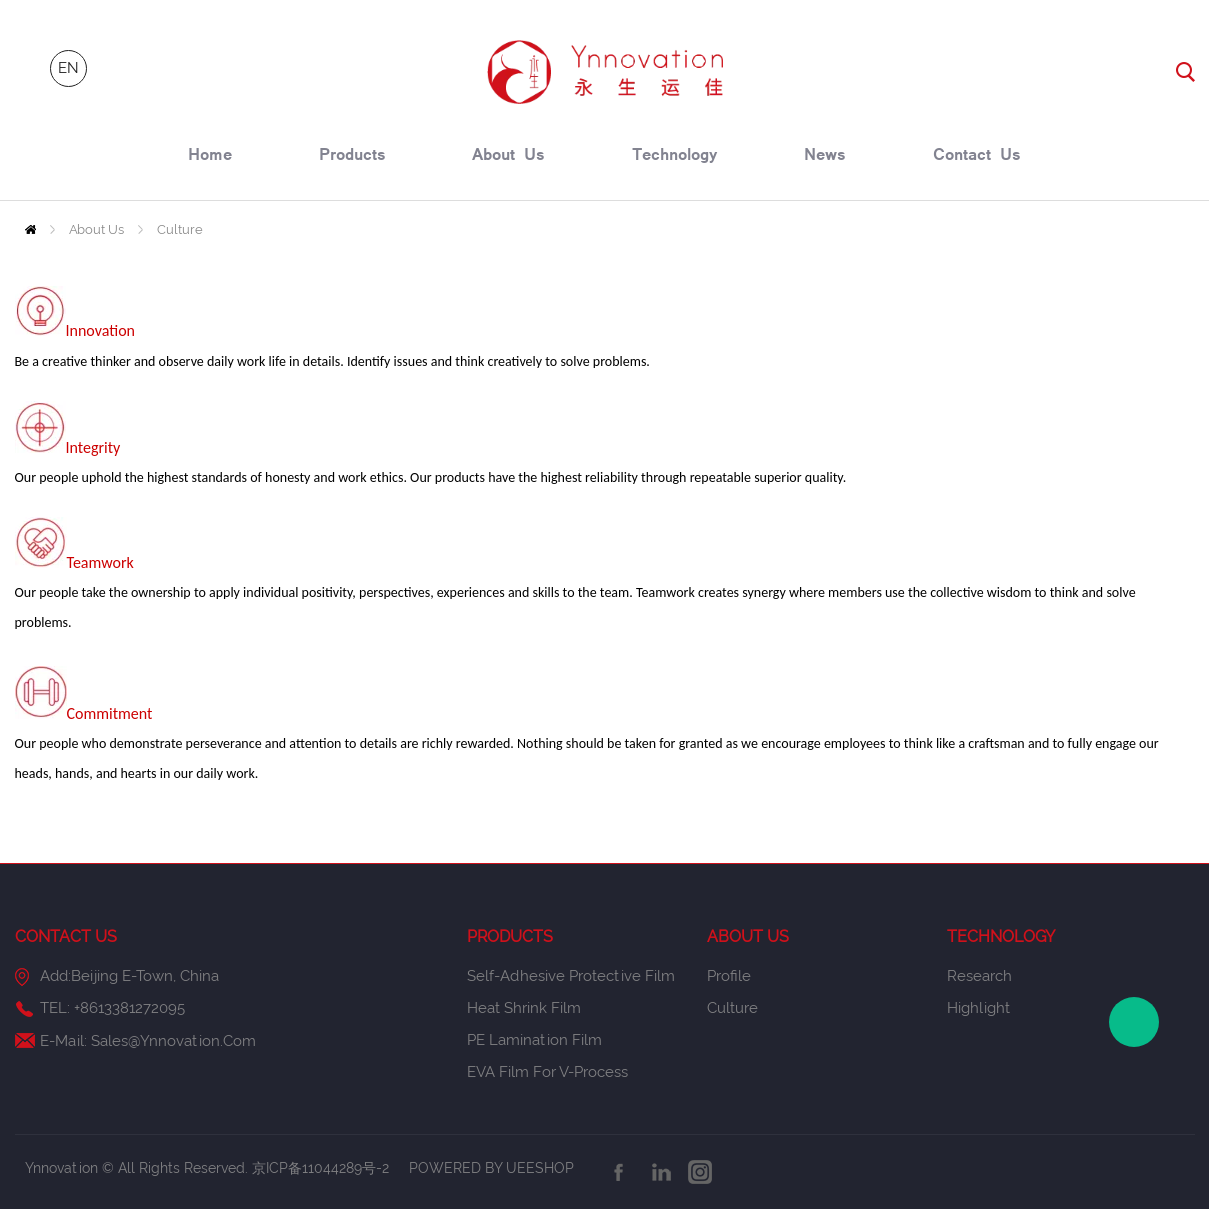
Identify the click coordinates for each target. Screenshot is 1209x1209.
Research (979, 976)
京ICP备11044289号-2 (322, 1168)
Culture (180, 229)
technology (675, 157)
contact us (977, 157)
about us (508, 157)
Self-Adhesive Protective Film (571, 976)
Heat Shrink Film (524, 1008)
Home (30, 229)
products (352, 157)
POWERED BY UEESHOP (491, 1168)
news (825, 157)
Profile (729, 976)
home (210, 157)
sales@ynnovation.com (173, 1041)
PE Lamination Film (534, 1040)
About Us (96, 229)
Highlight (978, 1008)
